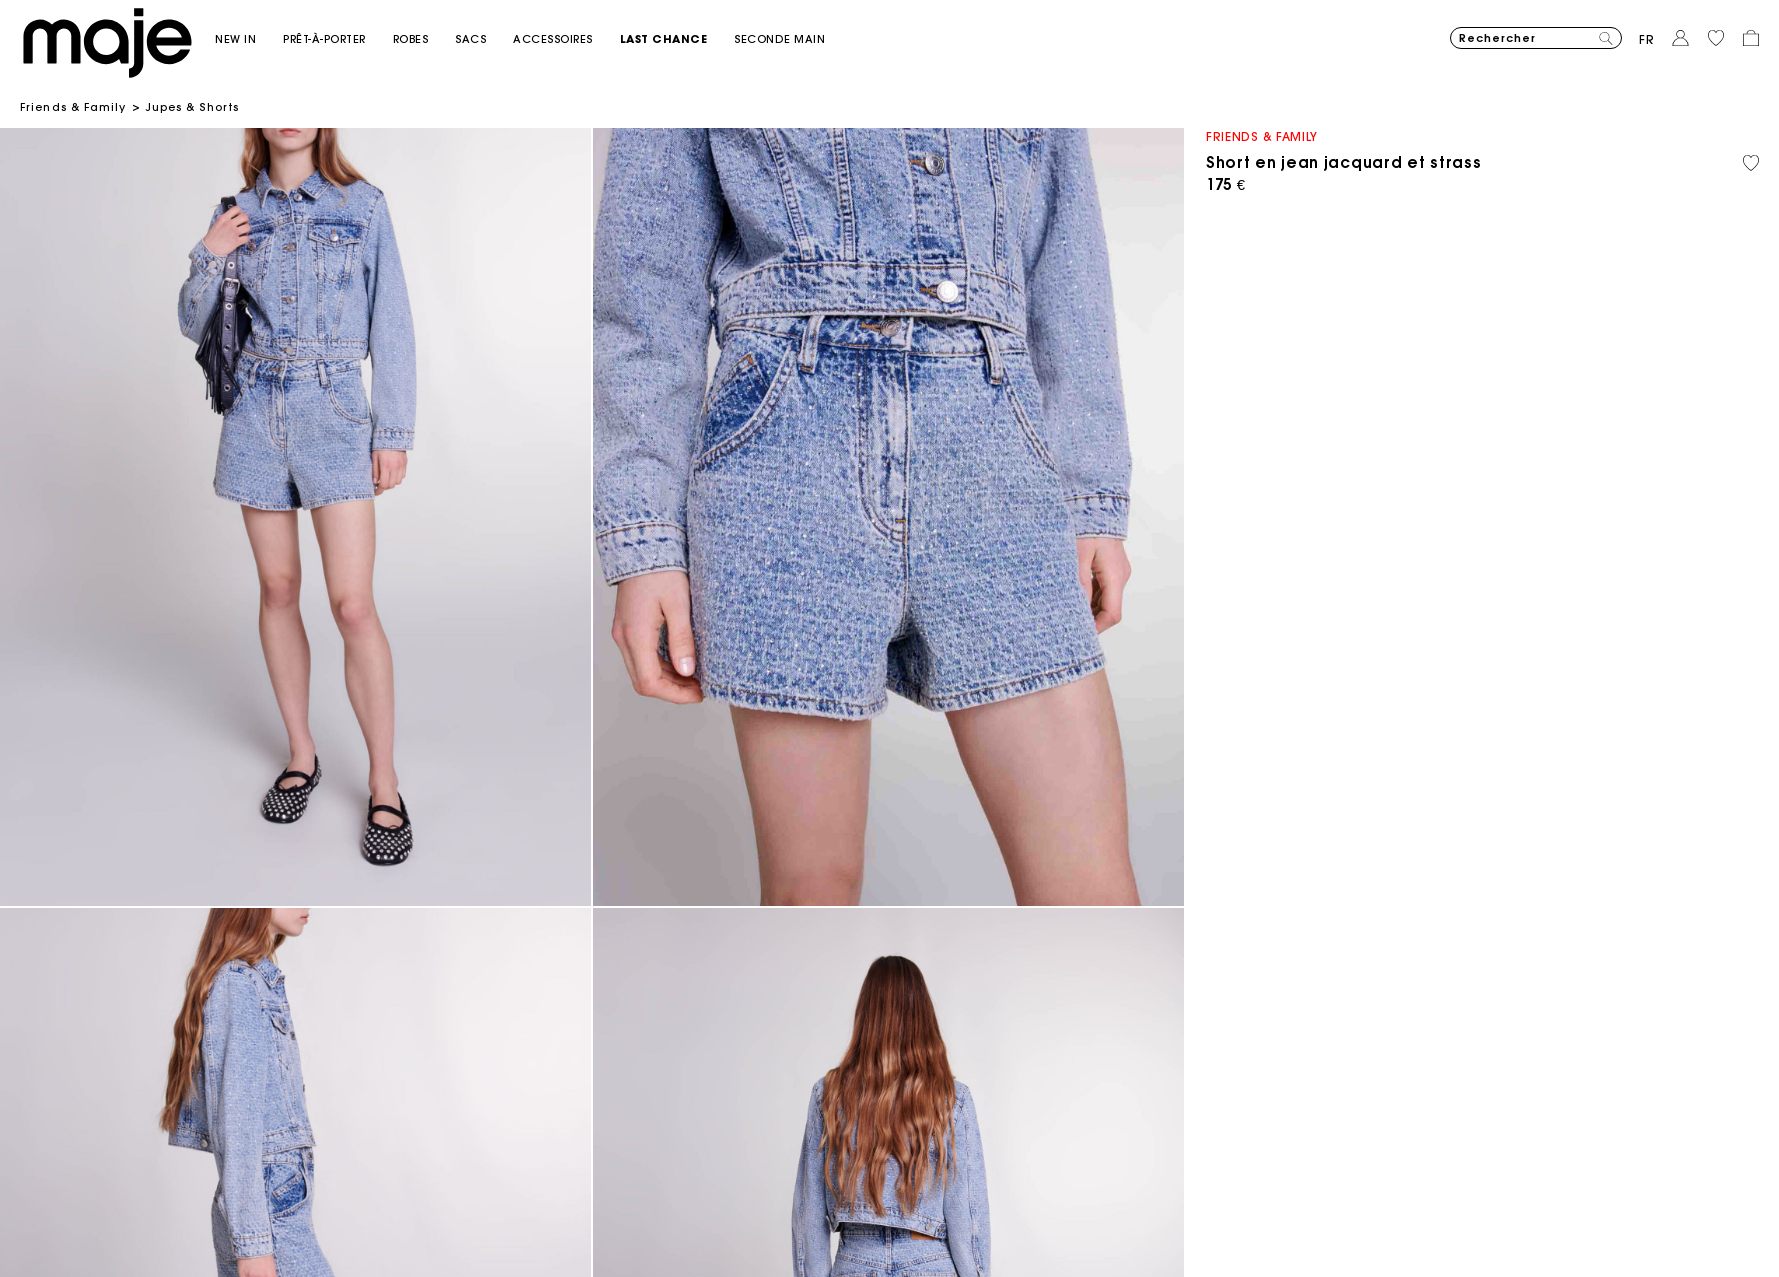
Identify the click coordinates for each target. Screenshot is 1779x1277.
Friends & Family (73, 107)
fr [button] (1647, 39)
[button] (249, 39)
